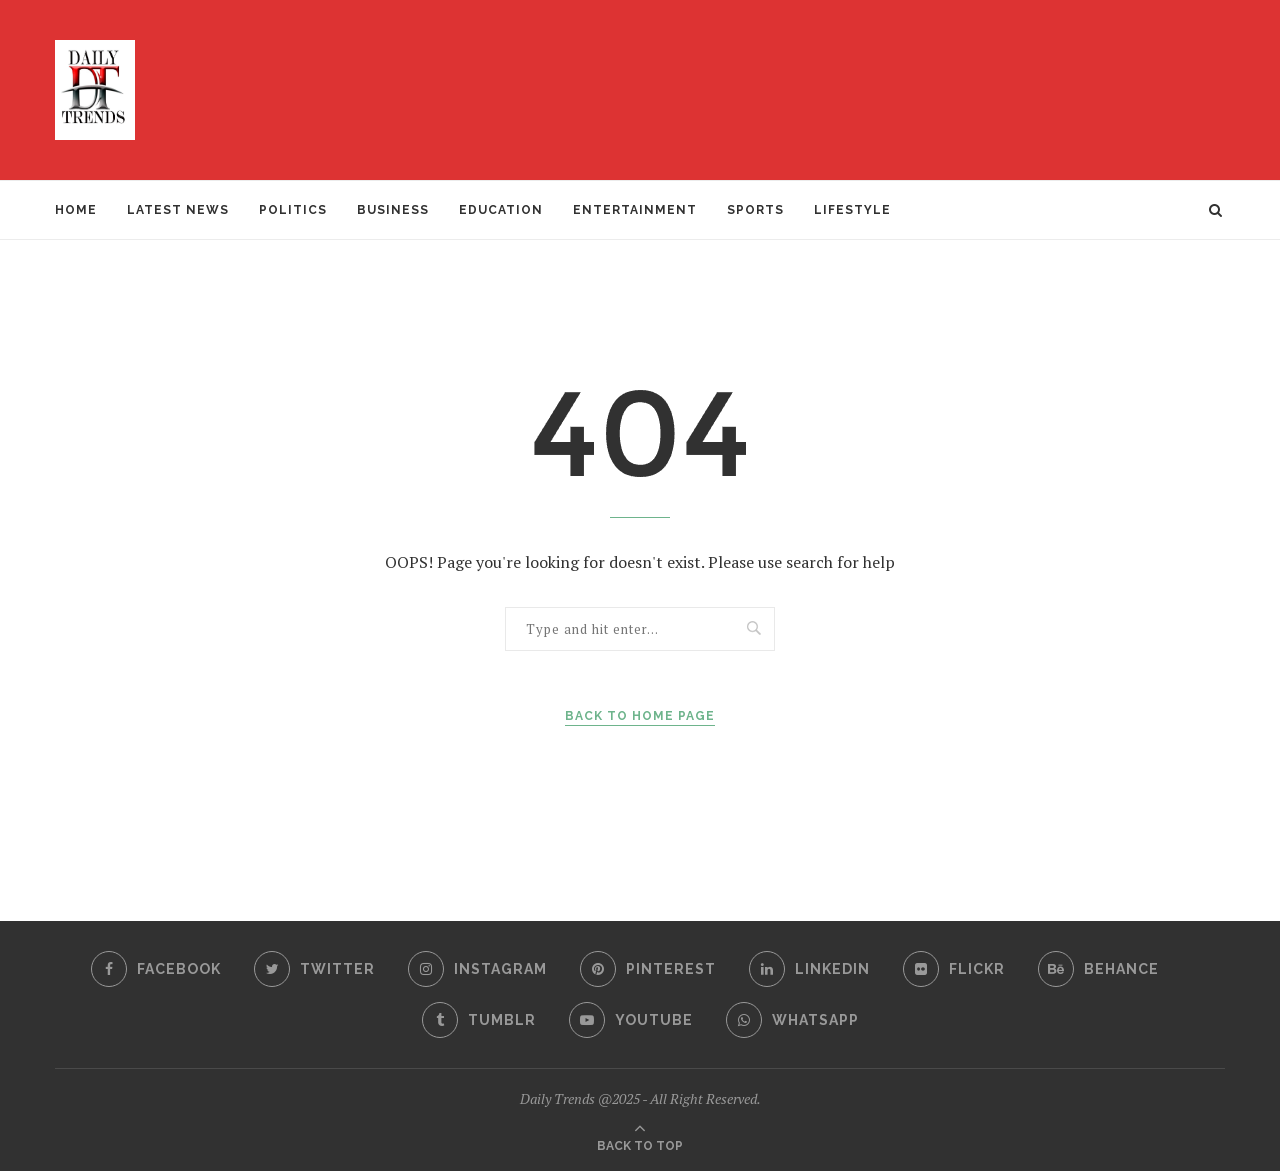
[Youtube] (631, 1020)
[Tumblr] (479, 1020)
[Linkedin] (809, 969)
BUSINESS (393, 210)
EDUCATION (501, 210)
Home (76, 210)
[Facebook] (156, 969)
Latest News (178, 210)
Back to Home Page (640, 716)
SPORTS (755, 210)
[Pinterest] (648, 969)
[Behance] (1098, 969)
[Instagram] (477, 969)
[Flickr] (954, 969)
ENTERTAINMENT (635, 210)
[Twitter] (314, 969)
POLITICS (293, 210)
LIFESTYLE (852, 210)
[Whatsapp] (792, 1020)
